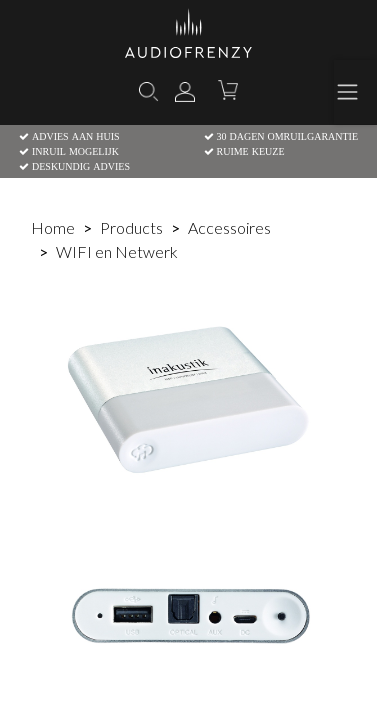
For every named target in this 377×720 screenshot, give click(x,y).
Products (131, 227)
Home (53, 227)
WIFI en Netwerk (117, 251)
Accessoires (229, 227)
